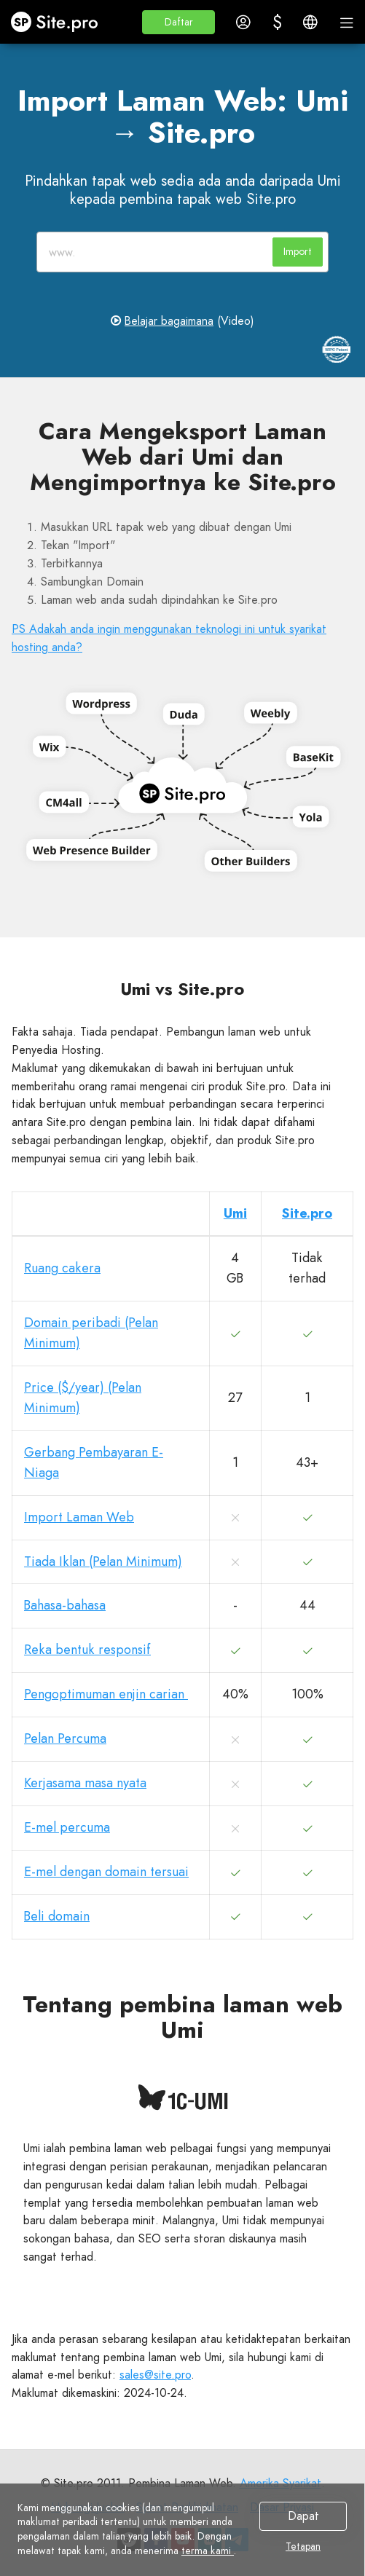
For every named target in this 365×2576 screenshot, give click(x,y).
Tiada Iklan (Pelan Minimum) (103, 1561)
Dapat (303, 2516)
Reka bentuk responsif (87, 1649)
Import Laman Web (79, 1517)
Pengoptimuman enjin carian (106, 1694)
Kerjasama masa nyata (85, 1782)
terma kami (207, 2550)
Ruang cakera (62, 1268)
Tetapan (303, 2547)
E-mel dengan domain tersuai (106, 1871)
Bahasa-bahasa (65, 1605)
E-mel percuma (67, 1827)
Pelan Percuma (65, 1738)
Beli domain (57, 1916)
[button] (178, 22)
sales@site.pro (155, 2374)
